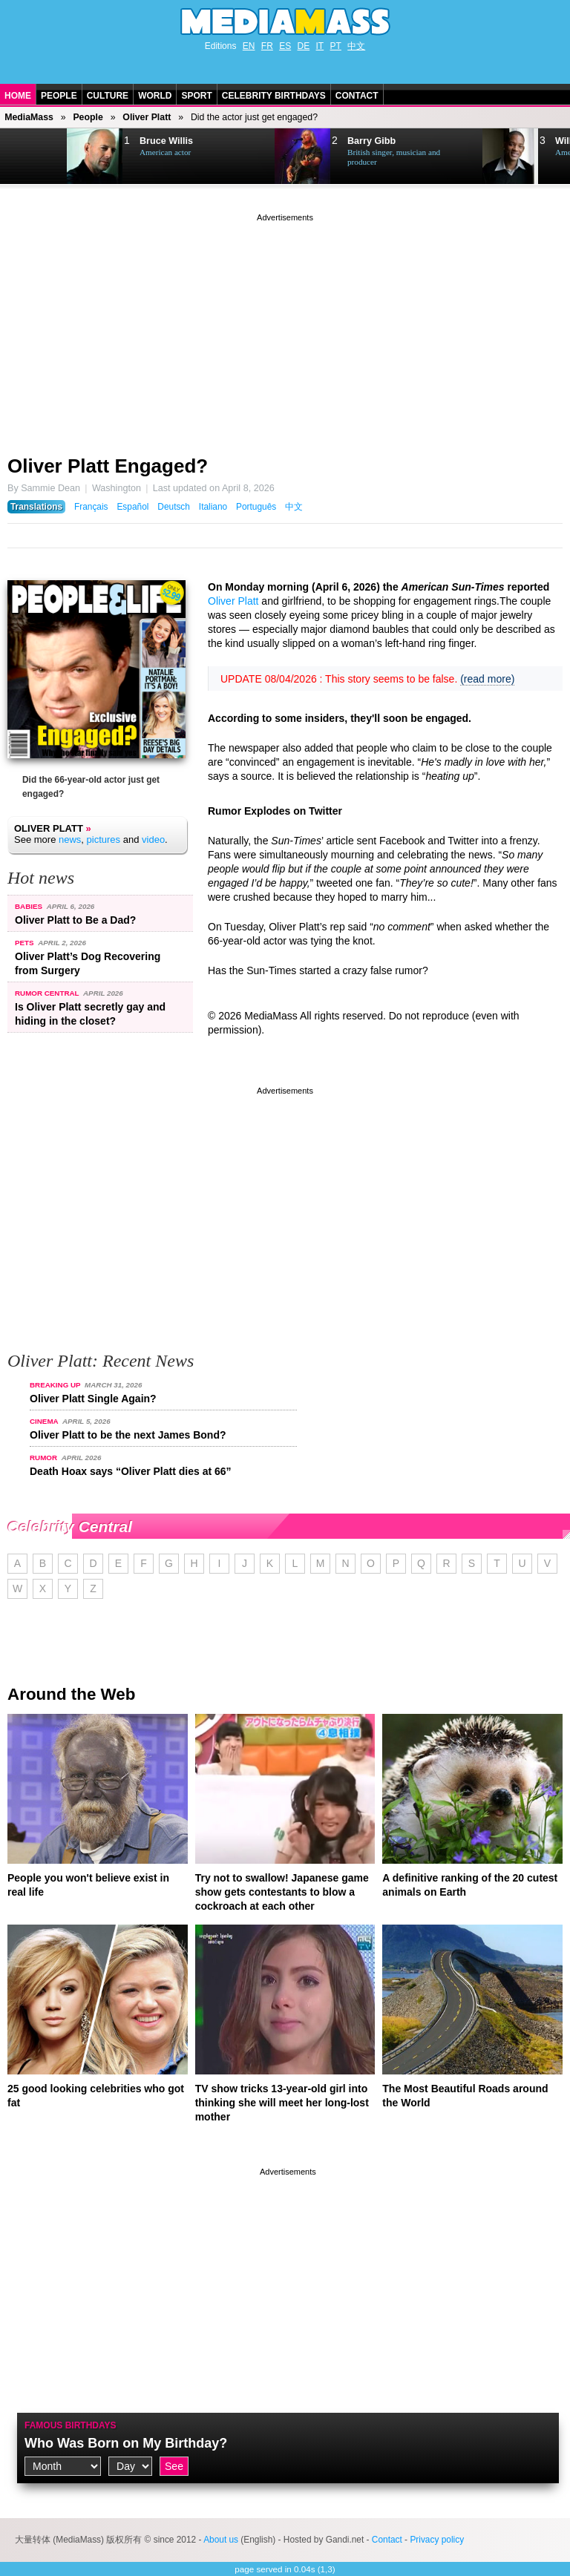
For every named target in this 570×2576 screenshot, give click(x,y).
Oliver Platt (146, 117)
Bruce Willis (166, 141)
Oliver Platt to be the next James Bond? (128, 1435)
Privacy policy (437, 2539)
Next (34, 156)
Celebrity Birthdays (274, 96)
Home (17, 96)
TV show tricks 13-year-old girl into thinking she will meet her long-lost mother (282, 2103)
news (70, 839)
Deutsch (173, 507)
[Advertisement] (285, 329)
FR (267, 46)
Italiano (213, 507)
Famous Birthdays (70, 2425)
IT (320, 46)
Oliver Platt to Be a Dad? (75, 920)
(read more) (487, 679)
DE (304, 46)
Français (91, 507)
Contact (357, 96)
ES (285, 46)
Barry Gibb (371, 141)
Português (256, 507)
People (59, 96)
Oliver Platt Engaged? (107, 466)
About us (220, 2539)
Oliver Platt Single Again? (93, 1398)
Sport (196, 96)
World (154, 96)
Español (132, 507)
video (153, 839)
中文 (356, 46)
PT (335, 46)
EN (249, 46)
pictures (104, 839)
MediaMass (28, 117)
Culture (107, 96)
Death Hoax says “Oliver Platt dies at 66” (131, 1471)
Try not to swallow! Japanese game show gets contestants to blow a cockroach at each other (282, 1892)
